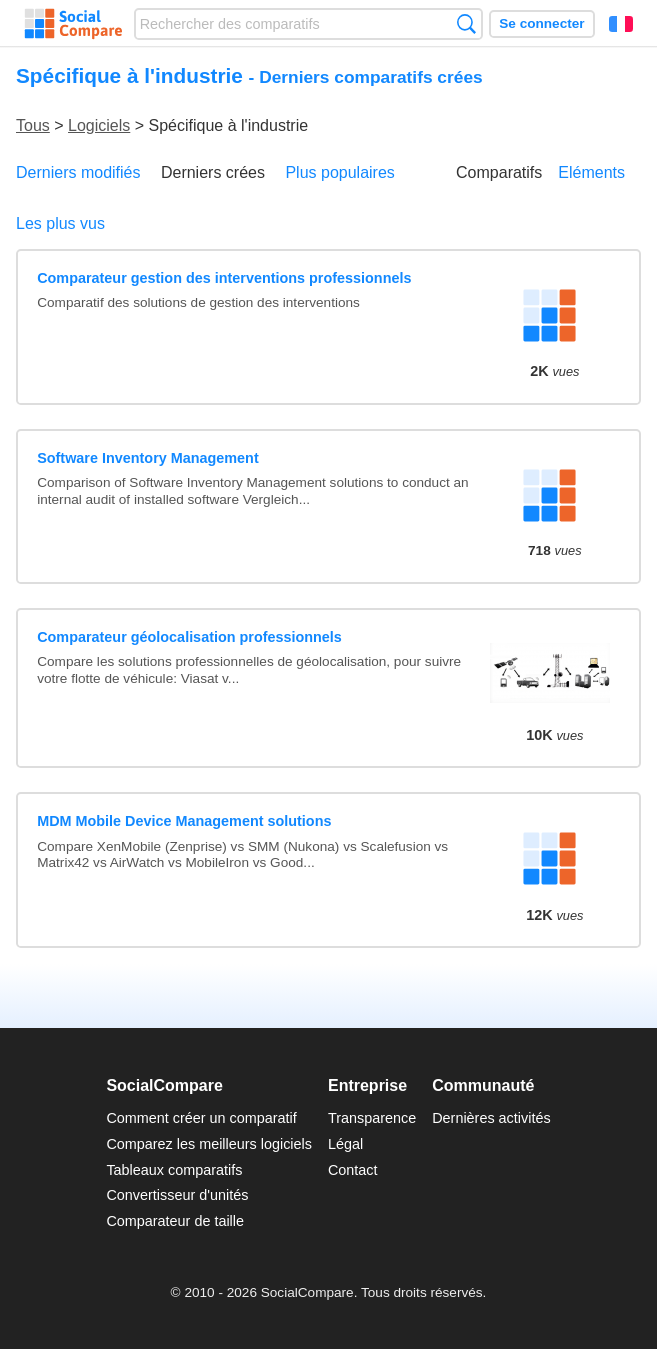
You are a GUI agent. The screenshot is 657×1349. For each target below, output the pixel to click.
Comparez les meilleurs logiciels (209, 1144)
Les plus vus (60, 223)
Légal (345, 1144)
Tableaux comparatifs (174, 1170)
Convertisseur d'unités (177, 1195)
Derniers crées (213, 172)
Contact (353, 1170)
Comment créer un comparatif (201, 1118)
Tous (33, 125)
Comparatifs (499, 172)
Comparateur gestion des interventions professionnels (224, 278)
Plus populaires (339, 172)
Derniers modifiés (78, 172)
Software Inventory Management (148, 458)
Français (621, 24)
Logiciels (99, 125)
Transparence (372, 1118)
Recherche (466, 23)
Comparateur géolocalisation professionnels (189, 637)
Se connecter (541, 23)
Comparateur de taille (175, 1221)
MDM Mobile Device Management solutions (184, 821)
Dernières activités (491, 1118)
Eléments (591, 172)
